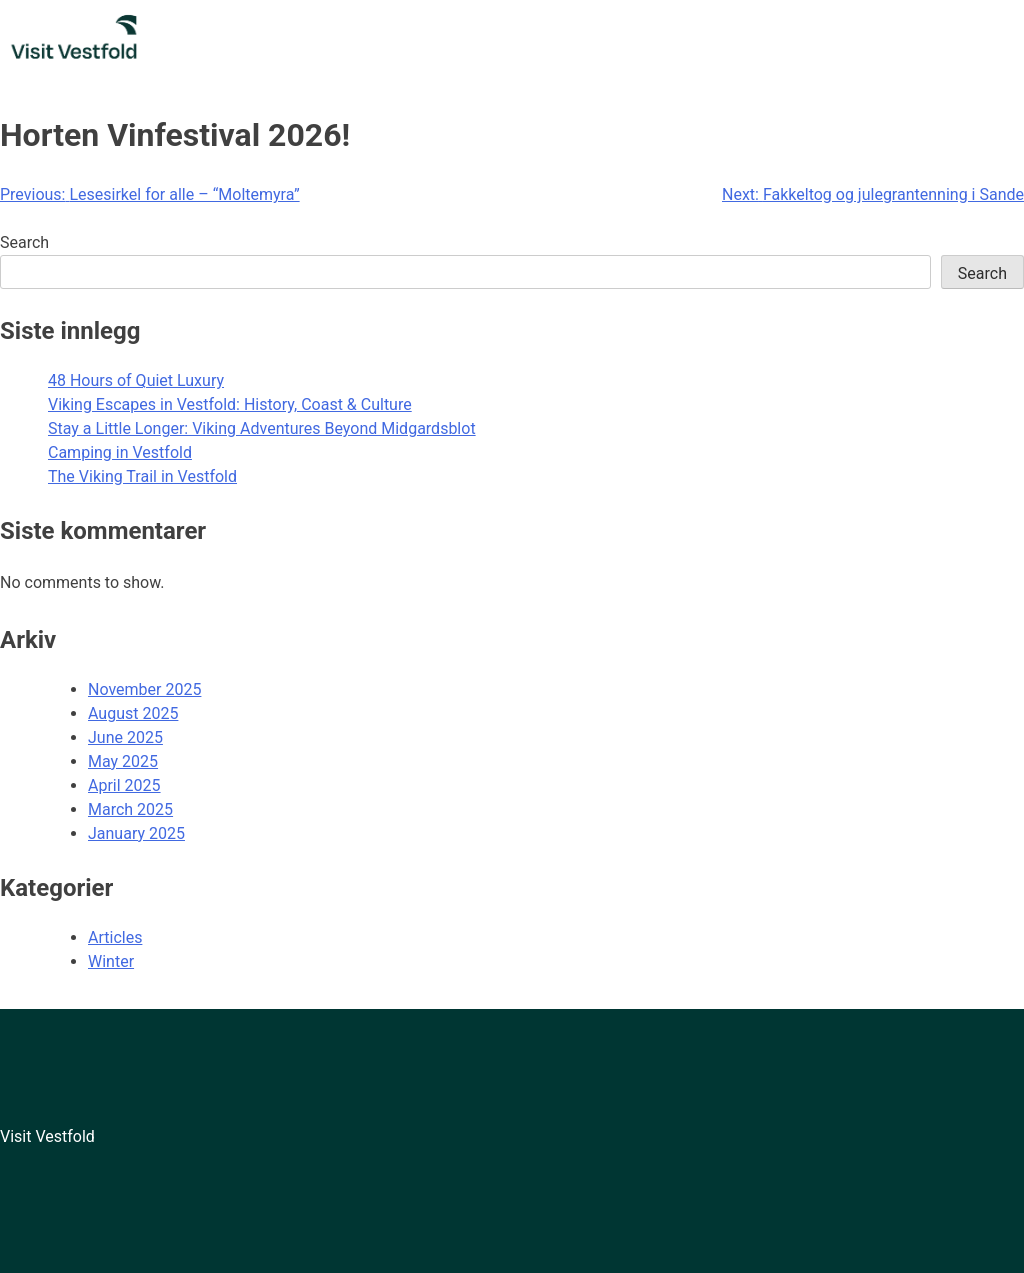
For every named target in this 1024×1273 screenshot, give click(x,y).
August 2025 (133, 713)
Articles (115, 937)
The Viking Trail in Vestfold (142, 476)
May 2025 (123, 761)
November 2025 (144, 689)
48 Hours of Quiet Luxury (136, 380)
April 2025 (124, 785)
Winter (111, 961)
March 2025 (130, 809)
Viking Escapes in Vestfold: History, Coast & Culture (230, 404)
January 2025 (136, 833)
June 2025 (125, 737)
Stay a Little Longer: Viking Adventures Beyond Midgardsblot (262, 428)
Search (24, 242)
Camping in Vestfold (120, 452)
